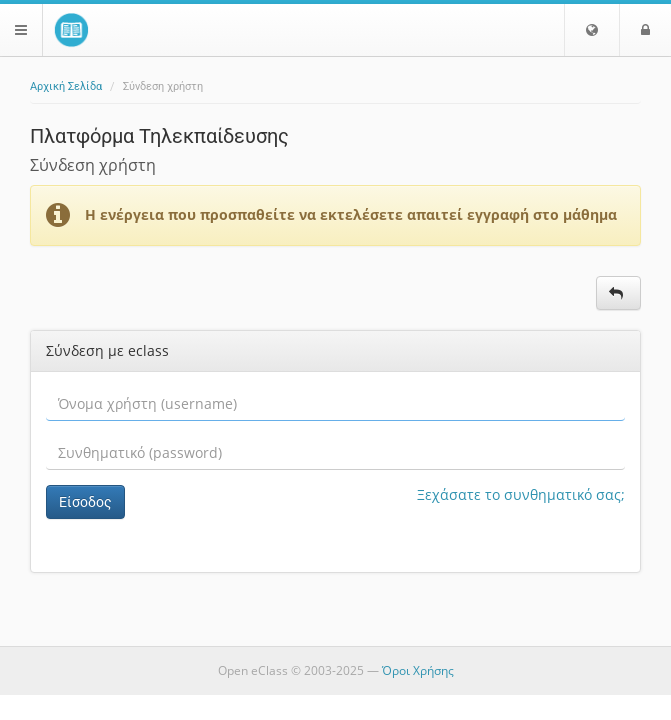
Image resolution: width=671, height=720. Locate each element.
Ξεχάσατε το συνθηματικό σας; (521, 494)
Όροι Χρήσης (418, 670)
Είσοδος (85, 502)
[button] (592, 30)
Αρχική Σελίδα (66, 86)
